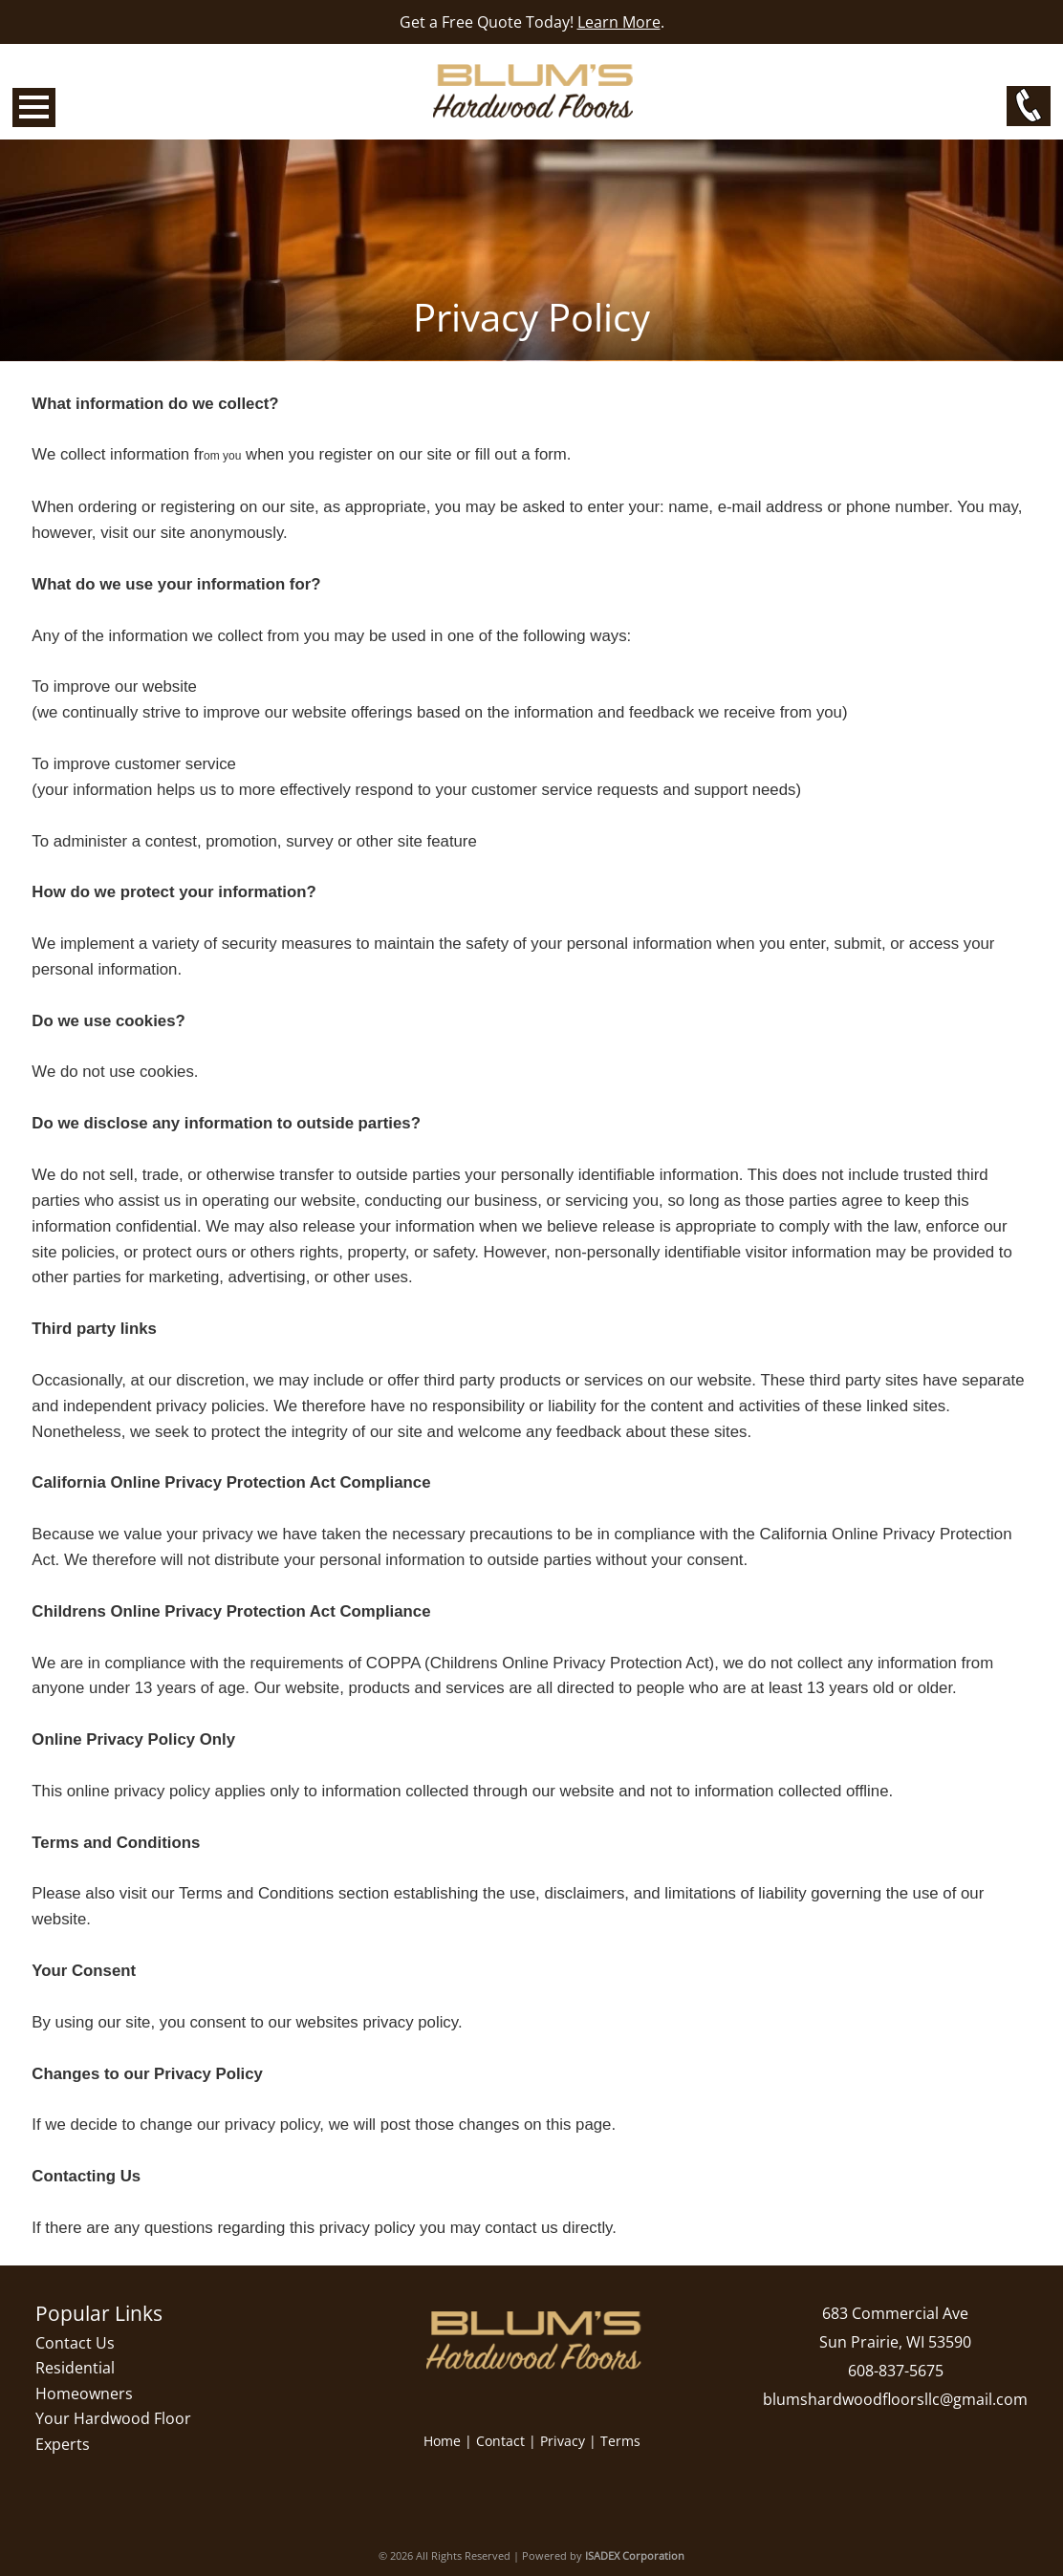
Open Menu (33, 107)
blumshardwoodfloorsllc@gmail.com (895, 2399)
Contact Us (75, 2342)
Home (442, 2441)
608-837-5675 (896, 2370)
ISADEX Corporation (634, 2555)
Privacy (562, 2441)
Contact (500, 2441)
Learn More (619, 21)
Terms (620, 2441)
